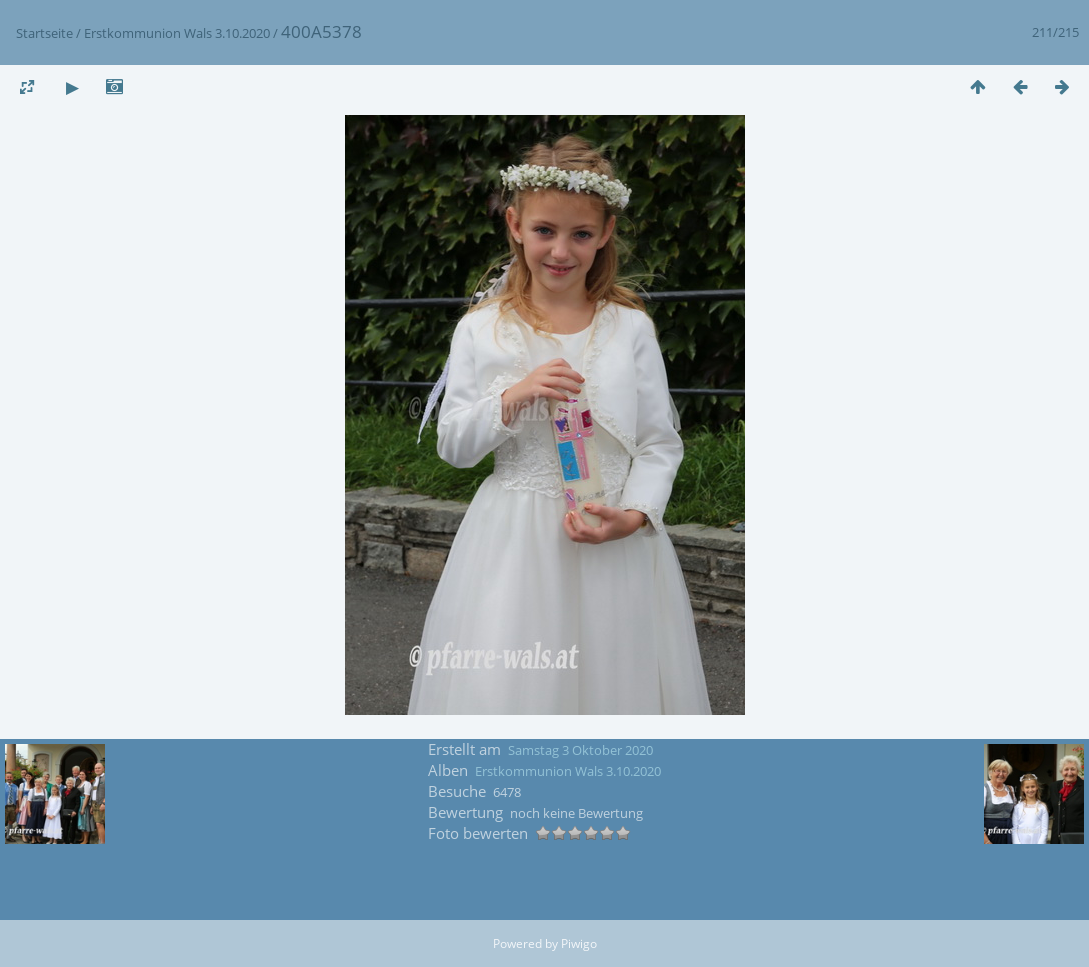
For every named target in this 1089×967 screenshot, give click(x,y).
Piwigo (579, 943)
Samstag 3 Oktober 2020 (580, 750)
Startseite (44, 33)
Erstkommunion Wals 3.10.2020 (177, 33)
